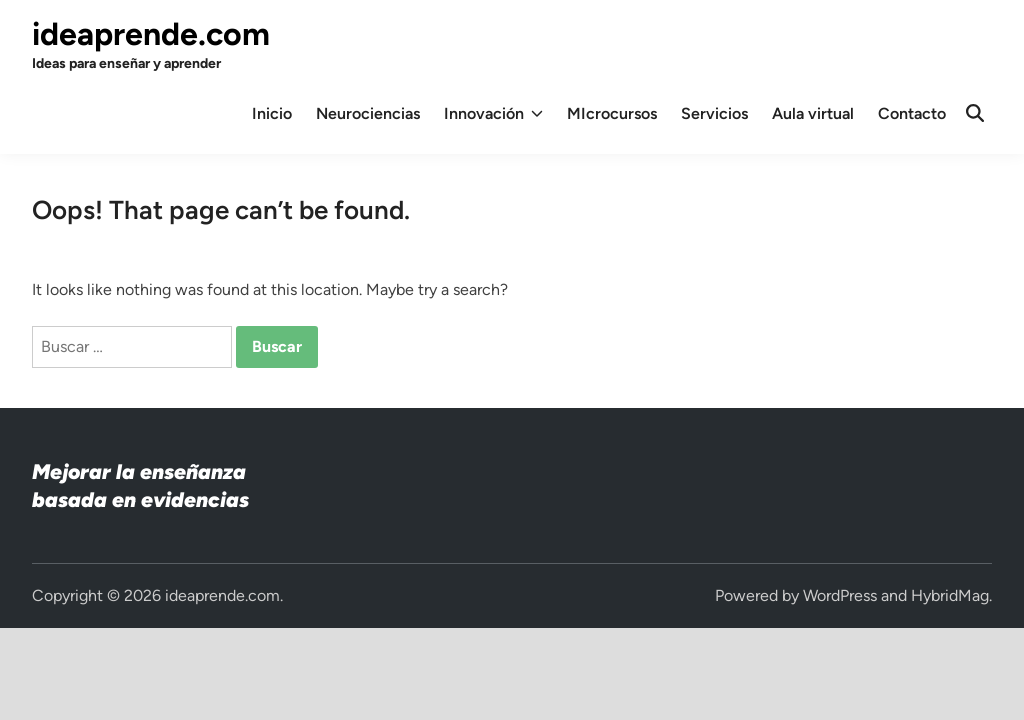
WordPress (840, 595)
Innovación (493, 114)
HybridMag (950, 595)
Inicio (272, 113)
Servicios (714, 113)
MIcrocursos (612, 113)
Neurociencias (368, 113)
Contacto (912, 113)
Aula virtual (813, 113)
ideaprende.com (151, 34)
